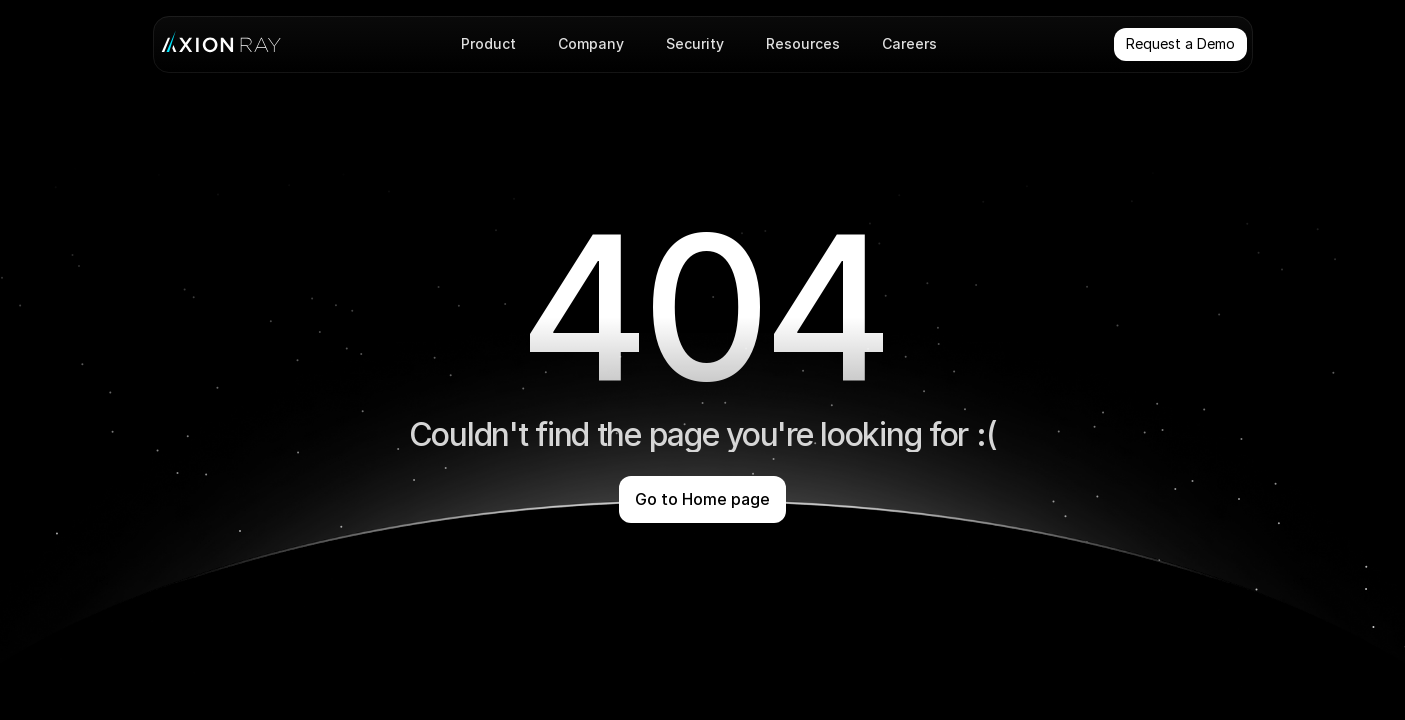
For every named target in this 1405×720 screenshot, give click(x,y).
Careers (909, 43)
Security (695, 43)
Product (488, 43)
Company (591, 43)
